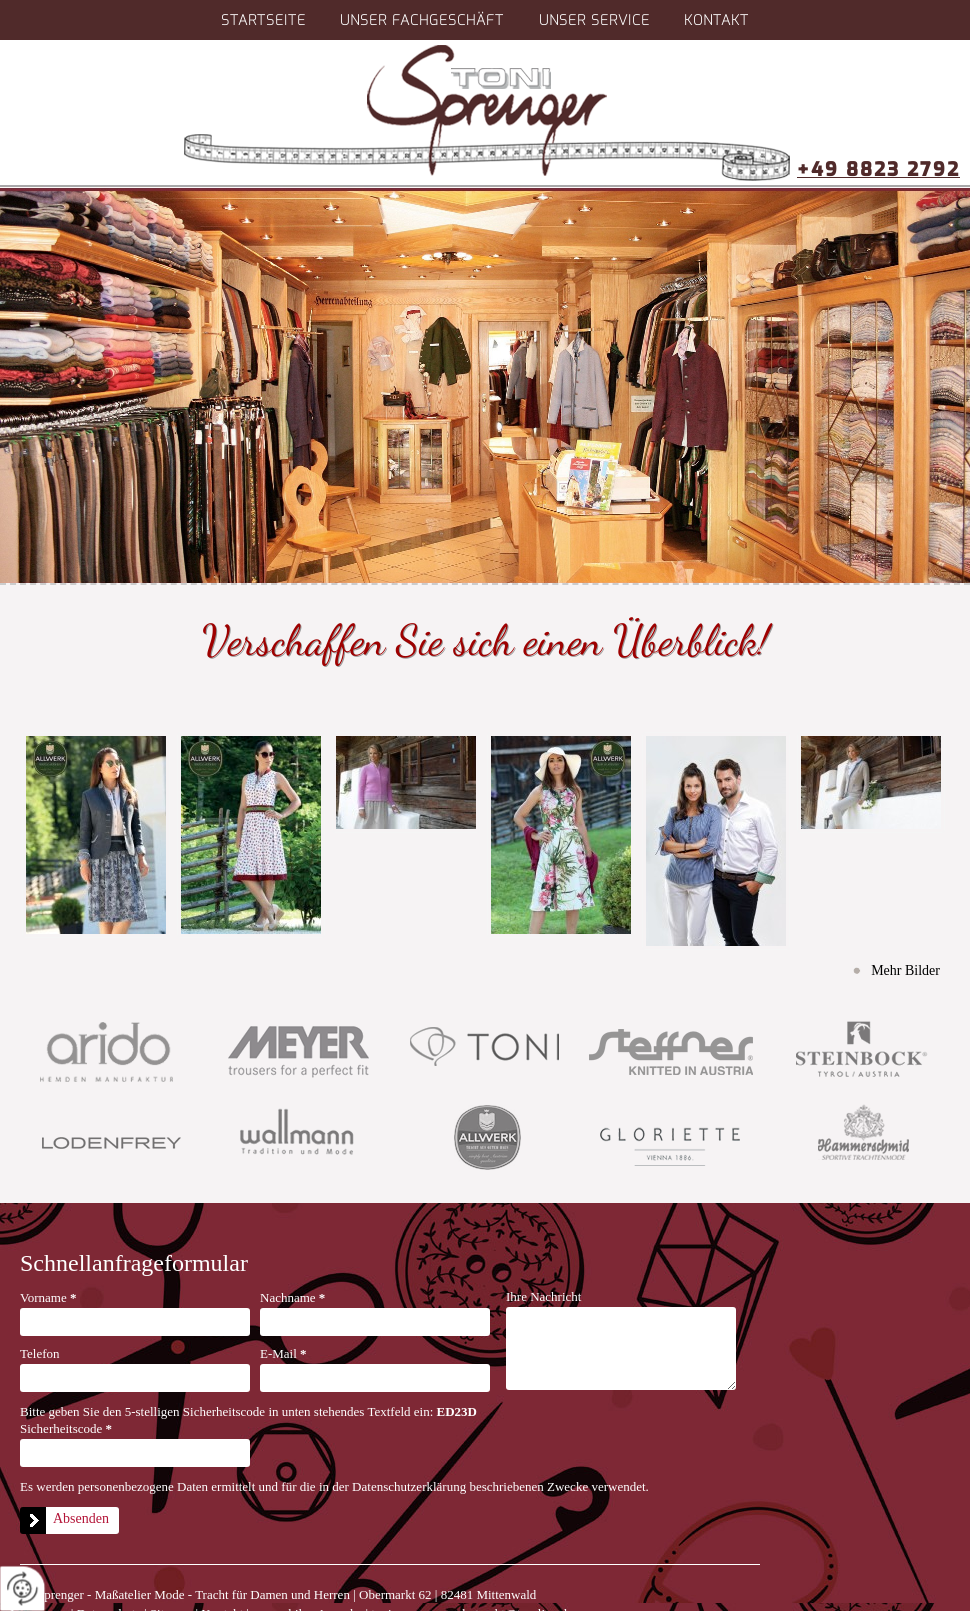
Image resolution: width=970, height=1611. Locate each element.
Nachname (292, 1297)
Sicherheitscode (66, 1428)
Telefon (40, 1353)
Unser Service (594, 20)
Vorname (48, 1297)
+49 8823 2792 (878, 169)
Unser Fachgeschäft (422, 20)
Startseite (263, 20)
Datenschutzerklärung (409, 1486)
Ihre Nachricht (543, 1296)
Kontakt (716, 20)
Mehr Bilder (905, 970)
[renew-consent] (22, 1588)
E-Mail (283, 1353)
